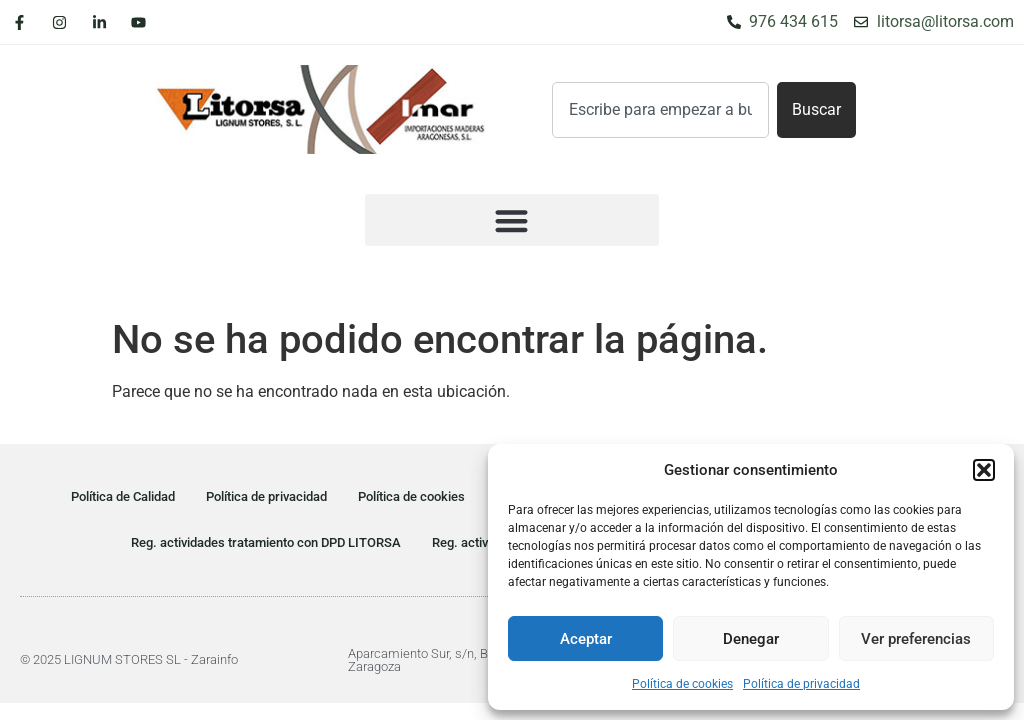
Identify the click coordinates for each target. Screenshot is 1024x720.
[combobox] (660, 110)
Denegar (751, 639)
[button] (984, 470)
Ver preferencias (916, 639)
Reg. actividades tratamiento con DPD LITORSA (266, 542)
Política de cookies (682, 684)
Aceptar (586, 639)
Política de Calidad (123, 496)
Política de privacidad (801, 684)
